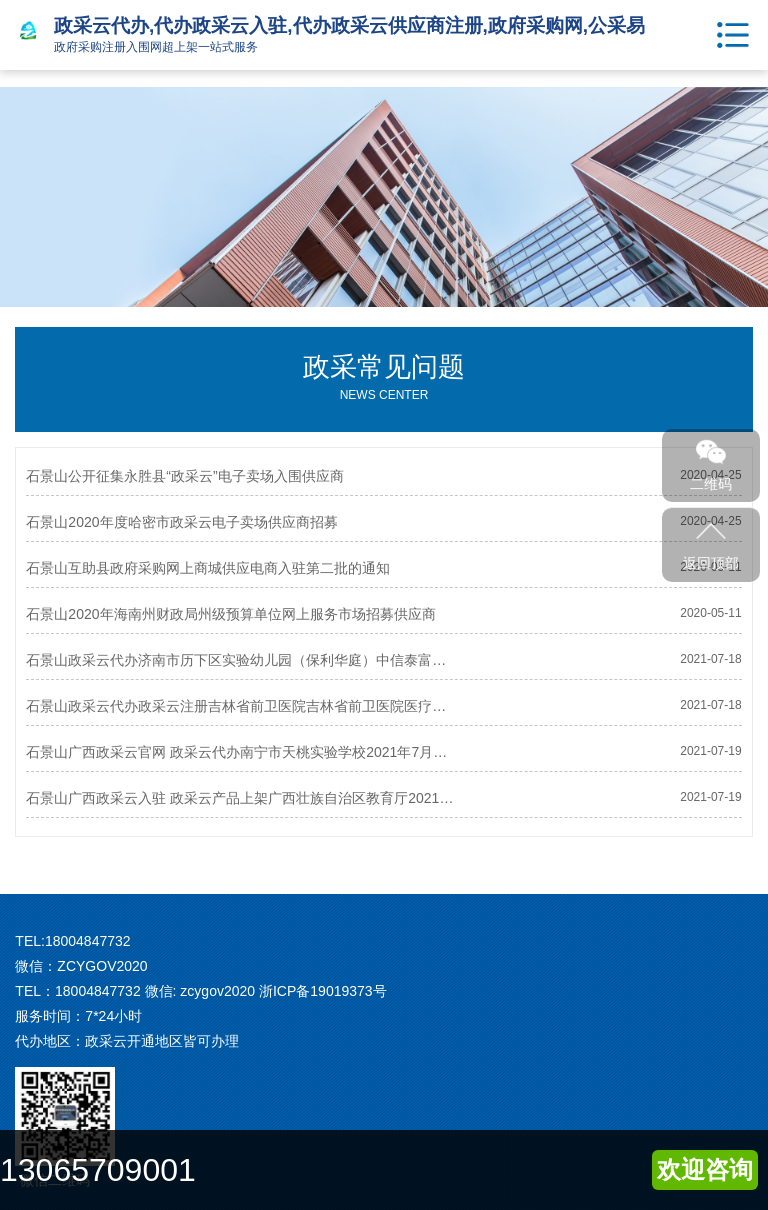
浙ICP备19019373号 (323, 991)
